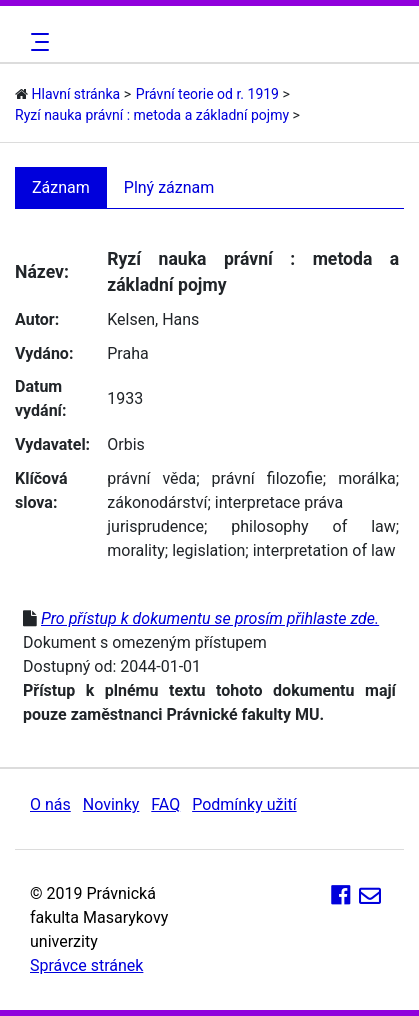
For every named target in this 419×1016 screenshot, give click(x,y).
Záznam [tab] (61, 187)
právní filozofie (267, 478)
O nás (50, 804)
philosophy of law (313, 526)
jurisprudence (155, 526)
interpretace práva (279, 502)
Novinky (111, 804)
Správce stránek (86, 965)
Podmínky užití (244, 804)
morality (136, 550)
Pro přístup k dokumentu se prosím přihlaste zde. (210, 618)
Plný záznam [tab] (169, 187)
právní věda (151, 478)
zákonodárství (157, 502)
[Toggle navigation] (37, 42)
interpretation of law (324, 550)
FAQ (165, 804)
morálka (367, 478)
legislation (208, 550)
